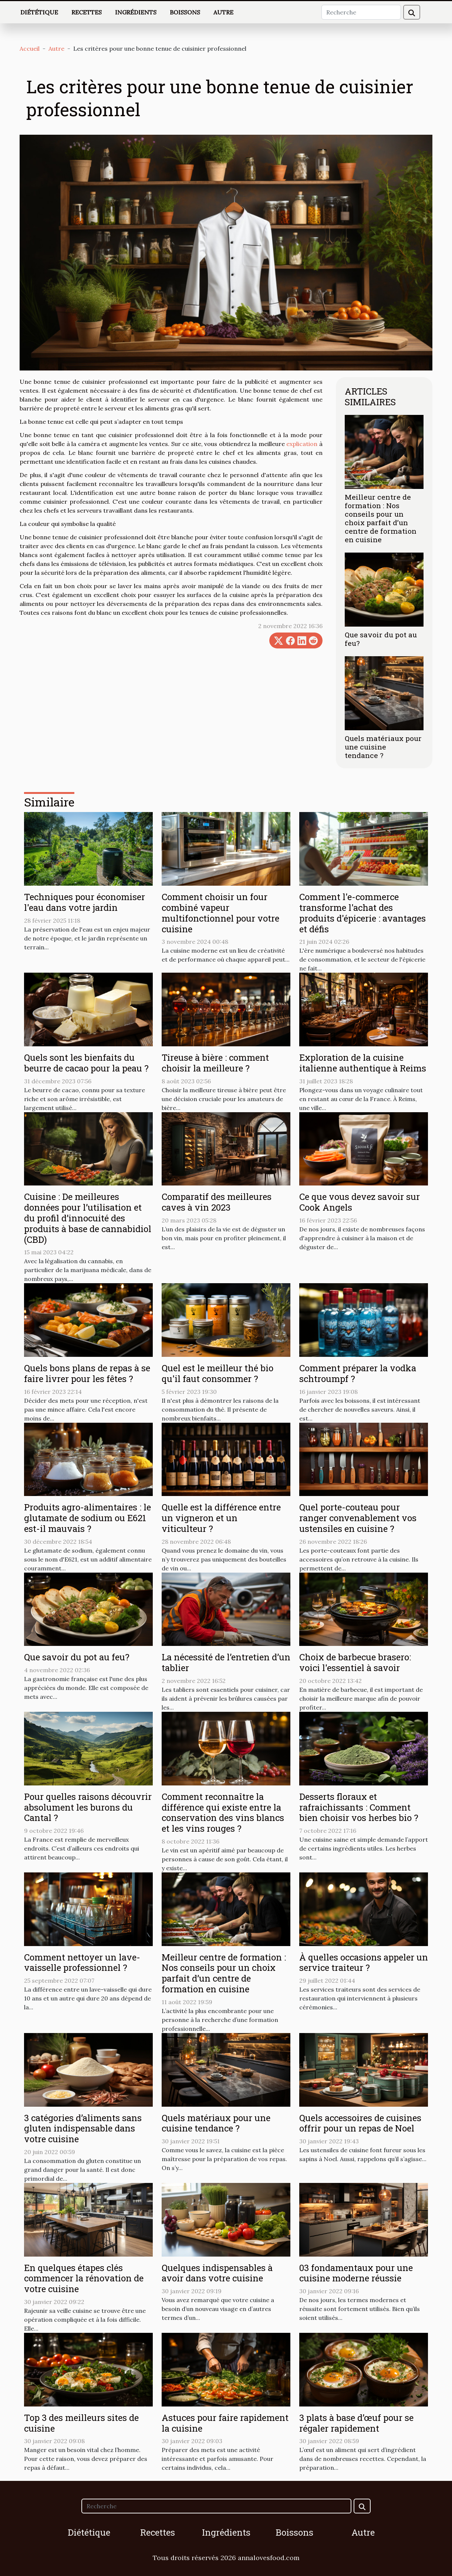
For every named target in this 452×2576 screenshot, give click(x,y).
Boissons (185, 12)
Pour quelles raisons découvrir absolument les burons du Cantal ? (88, 1807)
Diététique (39, 12)
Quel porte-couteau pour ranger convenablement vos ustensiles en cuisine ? (357, 1517)
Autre (223, 12)
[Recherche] (361, 12)
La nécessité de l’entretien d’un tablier (226, 1662)
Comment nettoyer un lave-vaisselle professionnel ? (82, 1962)
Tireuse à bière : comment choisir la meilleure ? (215, 1062)
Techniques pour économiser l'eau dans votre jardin (84, 902)
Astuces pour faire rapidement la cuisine (225, 2423)
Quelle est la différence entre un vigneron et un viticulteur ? (221, 1517)
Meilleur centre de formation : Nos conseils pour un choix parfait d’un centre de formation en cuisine (380, 518)
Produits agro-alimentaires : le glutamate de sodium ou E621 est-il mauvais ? (87, 1517)
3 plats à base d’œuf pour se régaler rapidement (356, 2423)
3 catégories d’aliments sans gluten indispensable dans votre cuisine (83, 2128)
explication (301, 443)
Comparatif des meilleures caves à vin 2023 (216, 1202)
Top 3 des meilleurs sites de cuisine (81, 2423)
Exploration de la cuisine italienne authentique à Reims (362, 1062)
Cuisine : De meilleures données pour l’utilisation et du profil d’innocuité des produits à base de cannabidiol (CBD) (87, 1218)
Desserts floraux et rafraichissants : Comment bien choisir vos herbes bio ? (358, 1807)
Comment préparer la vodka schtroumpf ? (357, 1373)
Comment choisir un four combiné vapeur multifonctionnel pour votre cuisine (220, 913)
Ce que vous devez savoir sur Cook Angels (359, 1202)
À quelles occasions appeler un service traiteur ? (363, 1962)
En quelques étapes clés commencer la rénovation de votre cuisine (84, 2278)
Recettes (86, 12)
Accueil (30, 48)
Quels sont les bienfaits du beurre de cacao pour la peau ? (86, 1062)
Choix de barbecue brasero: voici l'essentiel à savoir (355, 1662)
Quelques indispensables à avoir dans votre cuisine (217, 2273)
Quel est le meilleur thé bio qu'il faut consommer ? (217, 1373)
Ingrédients (135, 12)
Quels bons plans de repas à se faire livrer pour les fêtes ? (87, 1373)
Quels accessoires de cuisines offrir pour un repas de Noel (360, 2123)
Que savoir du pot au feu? (381, 639)
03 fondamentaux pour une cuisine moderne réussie (356, 2273)
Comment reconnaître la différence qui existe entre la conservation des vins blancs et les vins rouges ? (223, 1812)
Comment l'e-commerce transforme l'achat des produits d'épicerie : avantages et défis (362, 913)
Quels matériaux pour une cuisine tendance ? (383, 747)
